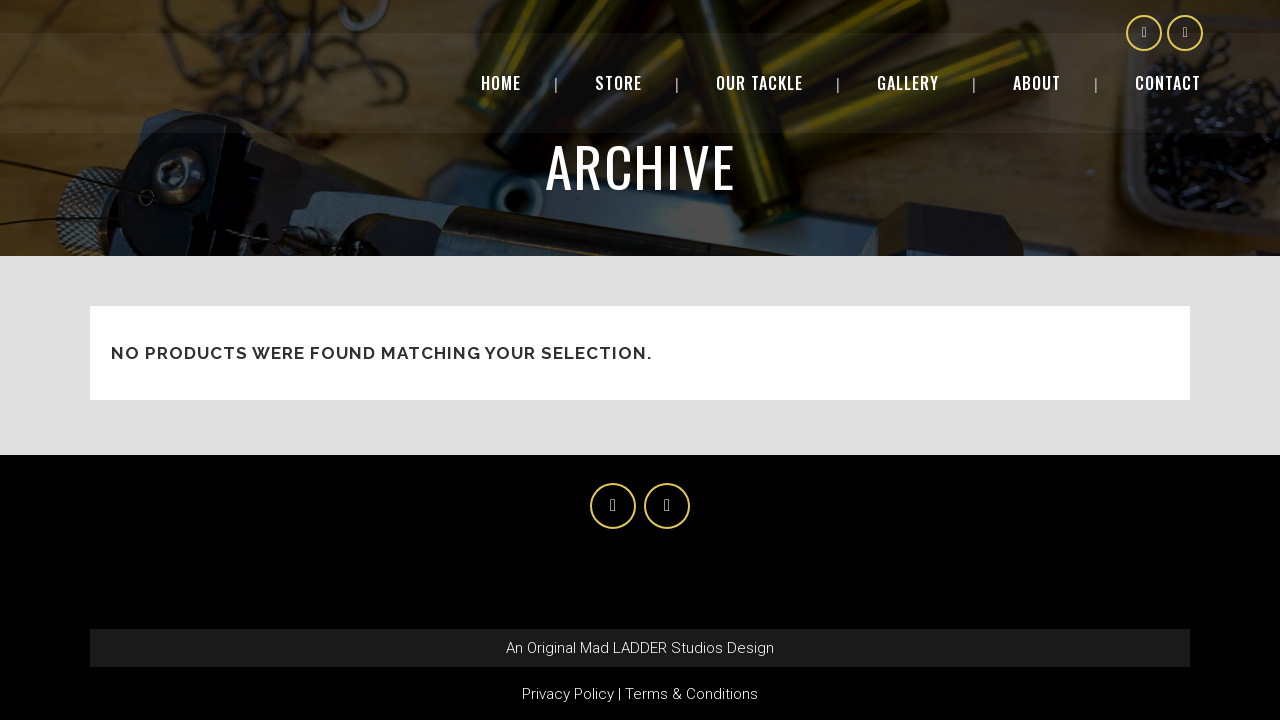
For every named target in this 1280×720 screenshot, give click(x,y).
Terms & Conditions (691, 694)
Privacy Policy (568, 694)
